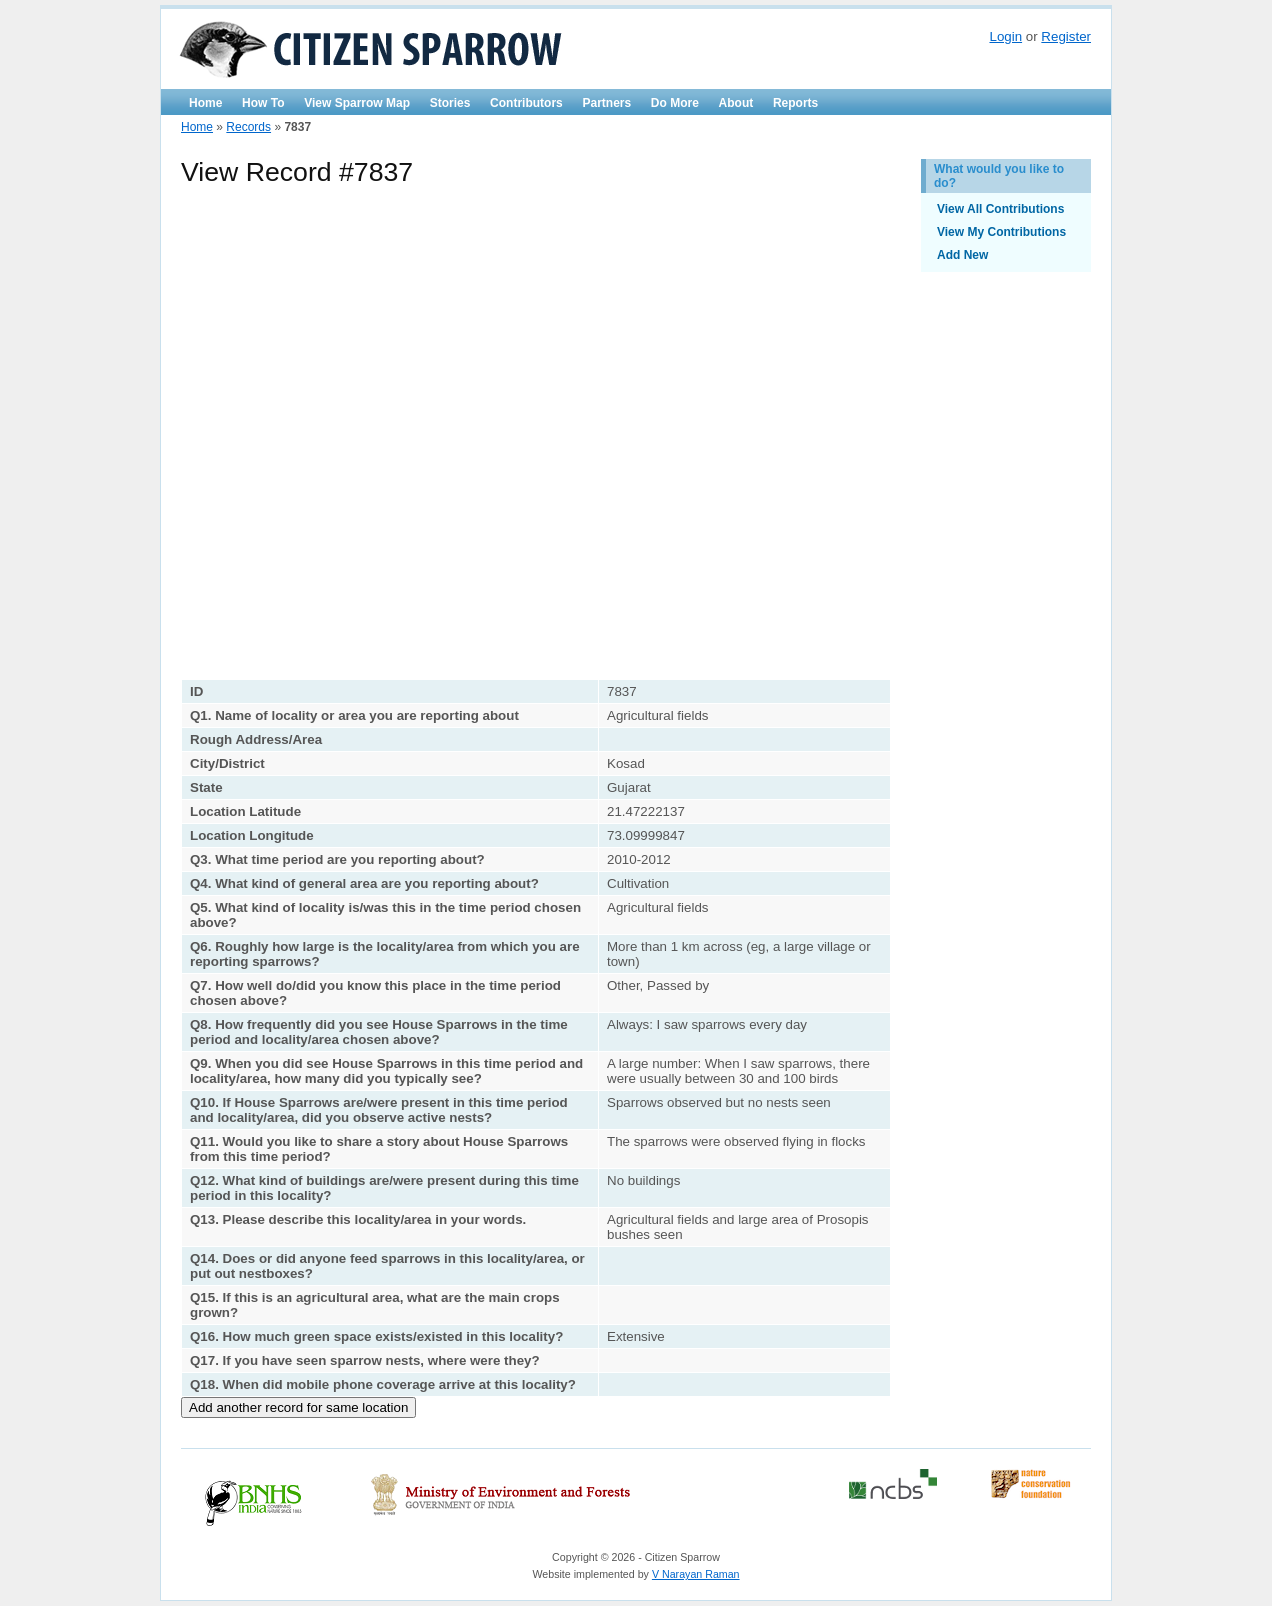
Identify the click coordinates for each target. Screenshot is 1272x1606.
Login (1005, 36)
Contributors (526, 103)
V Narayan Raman (696, 1574)
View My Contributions (1001, 232)
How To (263, 103)
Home (205, 103)
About (736, 103)
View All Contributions (1000, 209)
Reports (795, 103)
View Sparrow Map (357, 103)
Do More (675, 103)
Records (248, 127)
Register (1066, 36)
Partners (606, 103)
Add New (962, 255)
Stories (450, 103)
